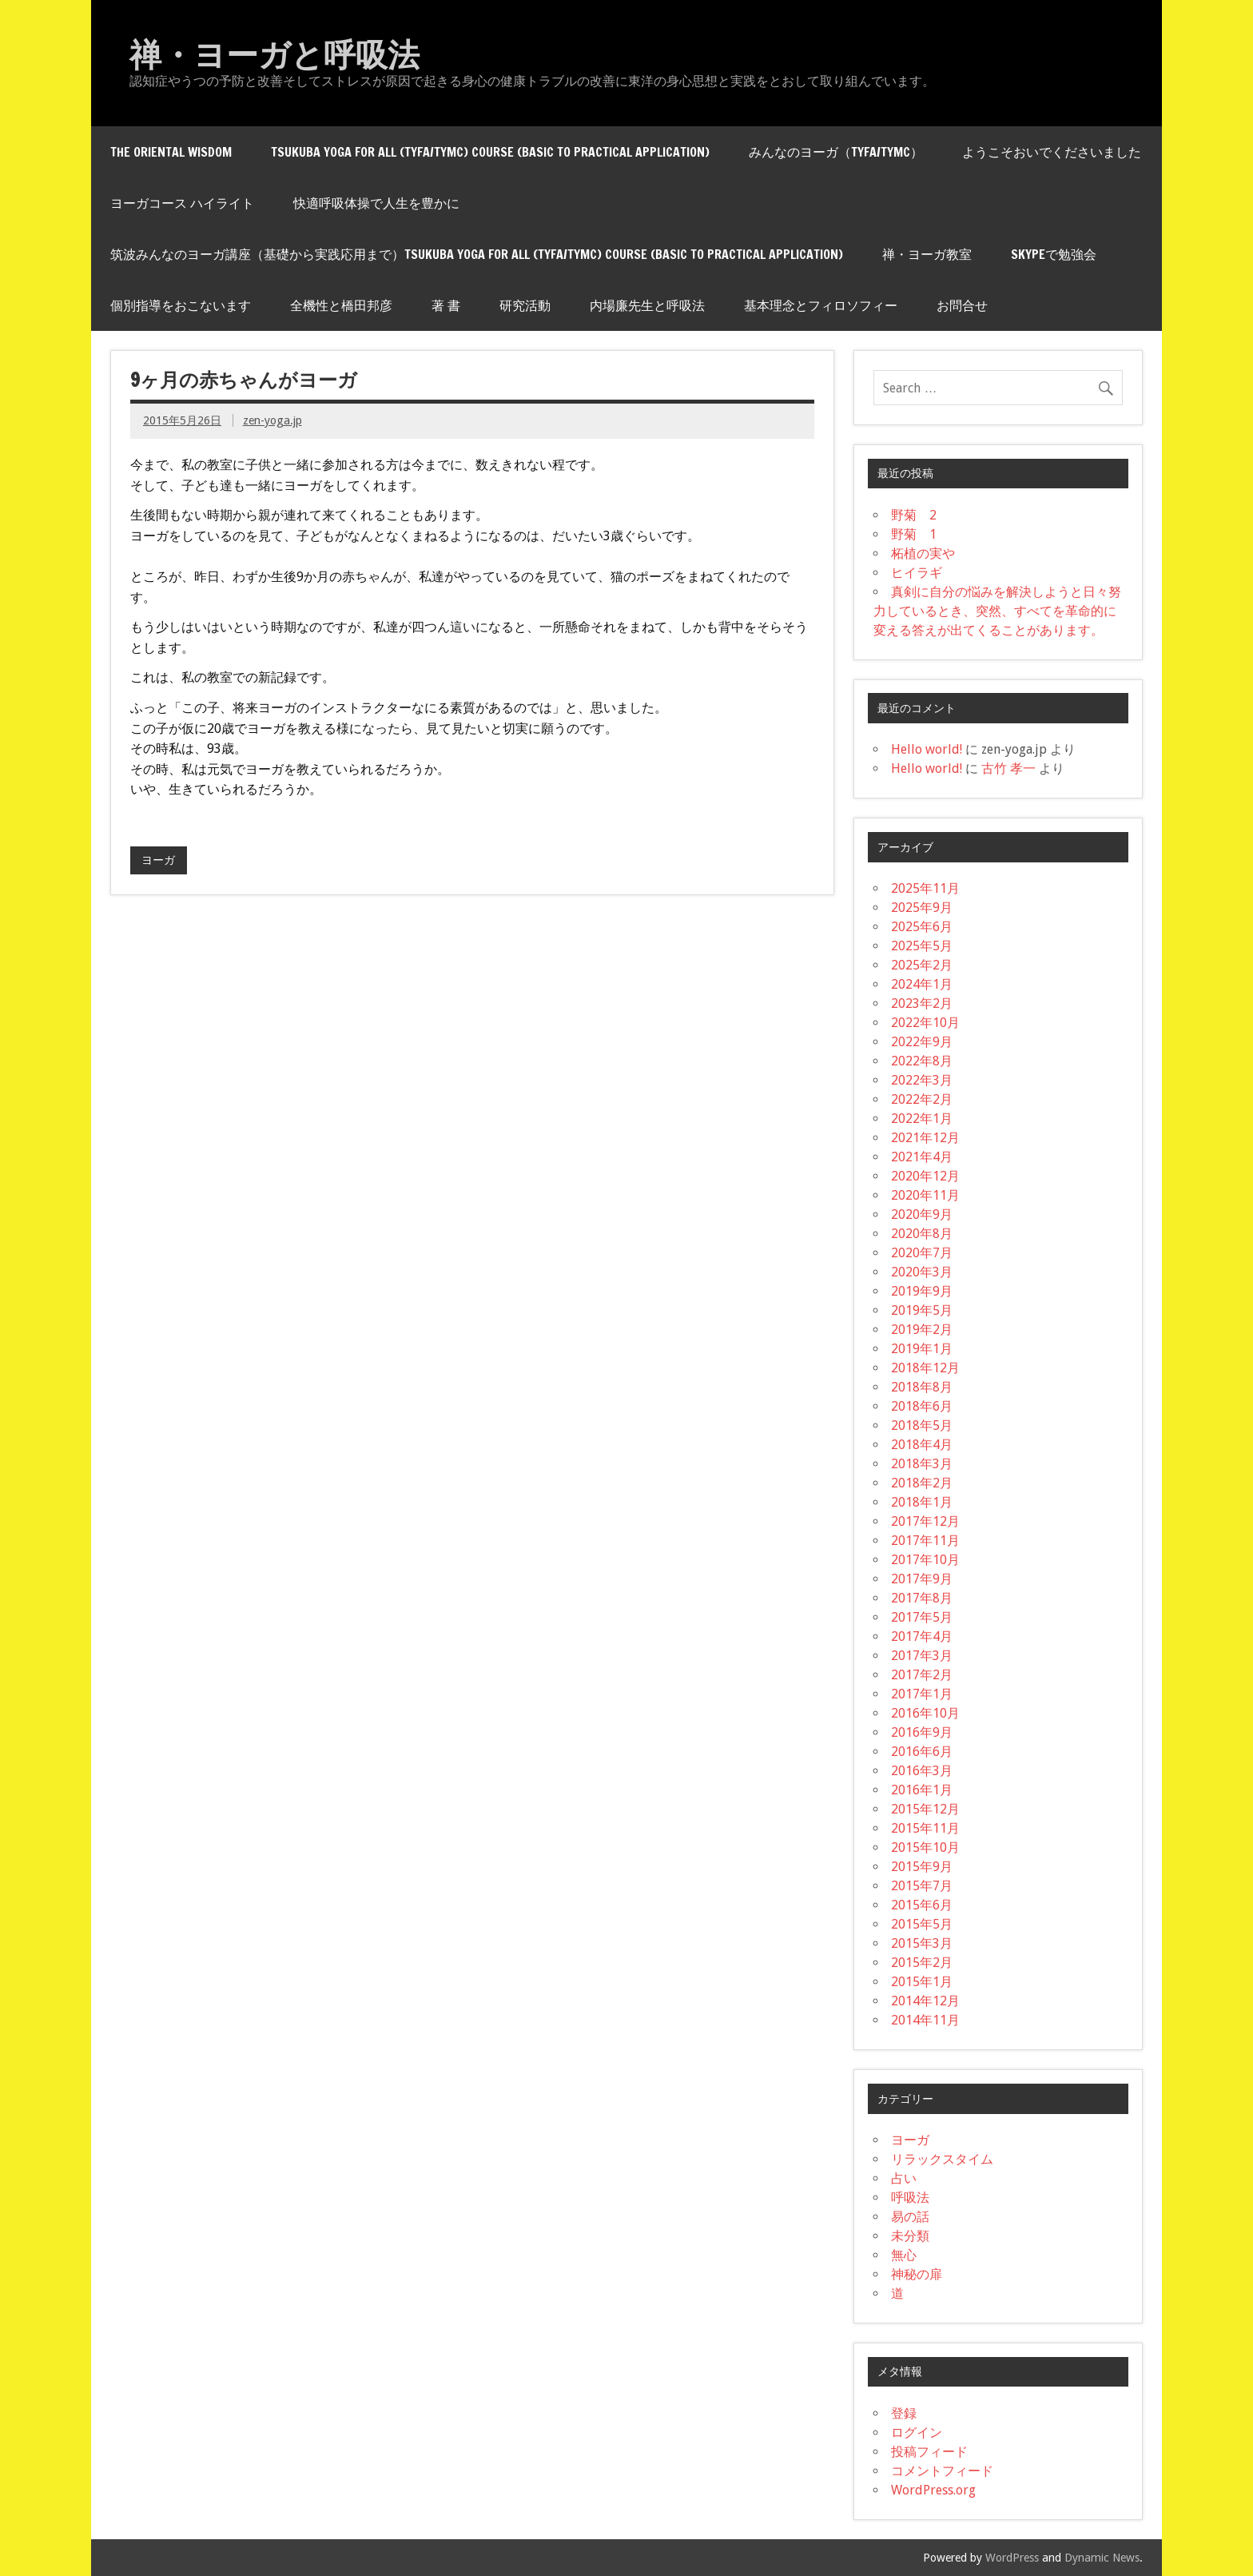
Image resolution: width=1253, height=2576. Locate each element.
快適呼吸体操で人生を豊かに (376, 203)
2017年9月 (922, 1579)
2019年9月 (922, 1291)
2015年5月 (922, 1924)
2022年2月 (922, 1099)
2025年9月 (922, 907)
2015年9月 (922, 1866)
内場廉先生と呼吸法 (647, 305)
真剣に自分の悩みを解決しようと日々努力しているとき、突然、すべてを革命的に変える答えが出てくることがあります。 (997, 611)
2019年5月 (922, 1310)
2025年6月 (922, 926)
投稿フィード (929, 2451)
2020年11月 (925, 1195)
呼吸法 (910, 2197)
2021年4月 (922, 1157)
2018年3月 (922, 1463)
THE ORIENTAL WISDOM (171, 152)
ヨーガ (158, 860)
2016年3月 (922, 1770)
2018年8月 (922, 1387)
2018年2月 (922, 1483)
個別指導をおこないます (180, 305)
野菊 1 (914, 534)
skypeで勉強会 (1053, 254)
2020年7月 (922, 1252)
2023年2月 (922, 1003)
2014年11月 (925, 2020)
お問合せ (962, 305)
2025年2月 (922, 965)
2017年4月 (922, 1636)
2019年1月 (922, 1348)
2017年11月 (925, 1540)
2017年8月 (922, 1598)
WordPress (1012, 2557)
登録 (904, 2413)
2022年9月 (922, 1041)
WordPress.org (933, 2490)
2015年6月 (922, 1905)
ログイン (916, 2432)
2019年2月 (922, 1329)
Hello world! (926, 749)
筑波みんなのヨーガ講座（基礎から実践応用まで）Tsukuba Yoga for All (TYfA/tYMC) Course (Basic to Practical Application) (476, 254)
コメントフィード (942, 2470)
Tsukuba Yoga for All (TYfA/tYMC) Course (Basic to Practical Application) (490, 152)
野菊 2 (914, 515)
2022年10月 (925, 1022)
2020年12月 (925, 1176)
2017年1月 (922, 1694)
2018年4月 (922, 1444)
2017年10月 (925, 1559)
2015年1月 (922, 1981)
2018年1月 (922, 1502)
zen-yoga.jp (272, 420)
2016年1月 (922, 1790)
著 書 (446, 305)
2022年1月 (922, 1118)
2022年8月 (922, 1061)
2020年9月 (922, 1214)
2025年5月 (922, 946)
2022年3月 (922, 1080)
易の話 (910, 2216)
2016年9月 (922, 1732)
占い (904, 2178)
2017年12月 (925, 1521)
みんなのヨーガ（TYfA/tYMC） (836, 152)
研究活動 (525, 305)
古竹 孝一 (1008, 768)
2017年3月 (922, 1655)
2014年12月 (925, 2001)
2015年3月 (922, 1943)
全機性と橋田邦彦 (341, 305)
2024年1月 (922, 984)
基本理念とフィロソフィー (820, 305)
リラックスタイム (942, 2159)
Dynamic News (1102, 2557)
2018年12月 (925, 1368)
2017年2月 (922, 1674)
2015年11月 (925, 1828)
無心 (904, 2255)
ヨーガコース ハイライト (182, 203)
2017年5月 (922, 1617)
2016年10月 (925, 1713)
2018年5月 (922, 1425)
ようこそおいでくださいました (1051, 152)
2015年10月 (925, 1847)
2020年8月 (922, 1233)
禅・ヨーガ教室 (927, 254)
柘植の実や (923, 553)
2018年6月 (922, 1406)
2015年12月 (925, 1809)
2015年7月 (922, 1885)
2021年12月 (925, 1137)
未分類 (910, 2236)
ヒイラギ (916, 572)
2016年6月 (922, 1751)
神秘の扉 (916, 2274)
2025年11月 (925, 888)
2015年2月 (922, 1962)
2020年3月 (922, 1272)
